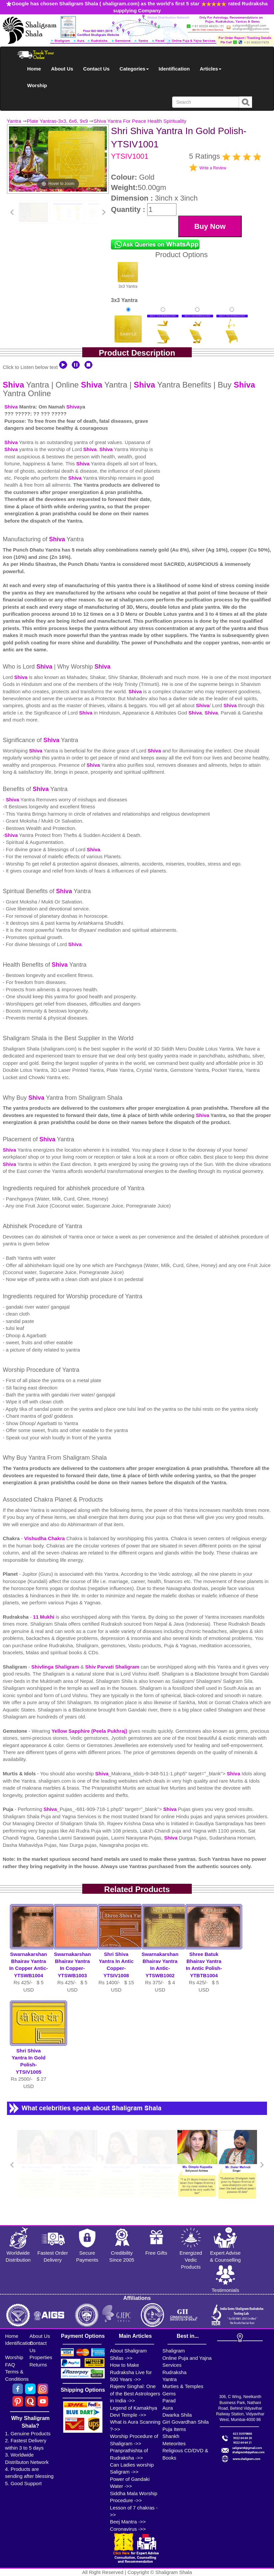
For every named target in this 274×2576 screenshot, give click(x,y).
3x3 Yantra (127, 274)
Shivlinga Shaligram (56, 1667)
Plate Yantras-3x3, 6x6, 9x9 (57, 121)
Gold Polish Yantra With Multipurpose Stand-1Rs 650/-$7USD (162, 342)
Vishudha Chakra (45, 1538)
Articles (210, 69)
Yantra (14, 121)
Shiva (13, 384)
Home (34, 69)
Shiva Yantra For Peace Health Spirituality (140, 121)
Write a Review (212, 168)
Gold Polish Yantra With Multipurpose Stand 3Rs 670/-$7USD (232, 342)
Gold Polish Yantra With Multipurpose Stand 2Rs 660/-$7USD (197, 342)
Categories (134, 69)
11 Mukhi (44, 1617)
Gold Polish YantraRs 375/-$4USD (128, 336)
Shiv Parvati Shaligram (112, 1667)
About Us (62, 69)
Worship (37, 85)
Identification (174, 69)
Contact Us (96, 69)
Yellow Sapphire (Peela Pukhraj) (90, 1731)
